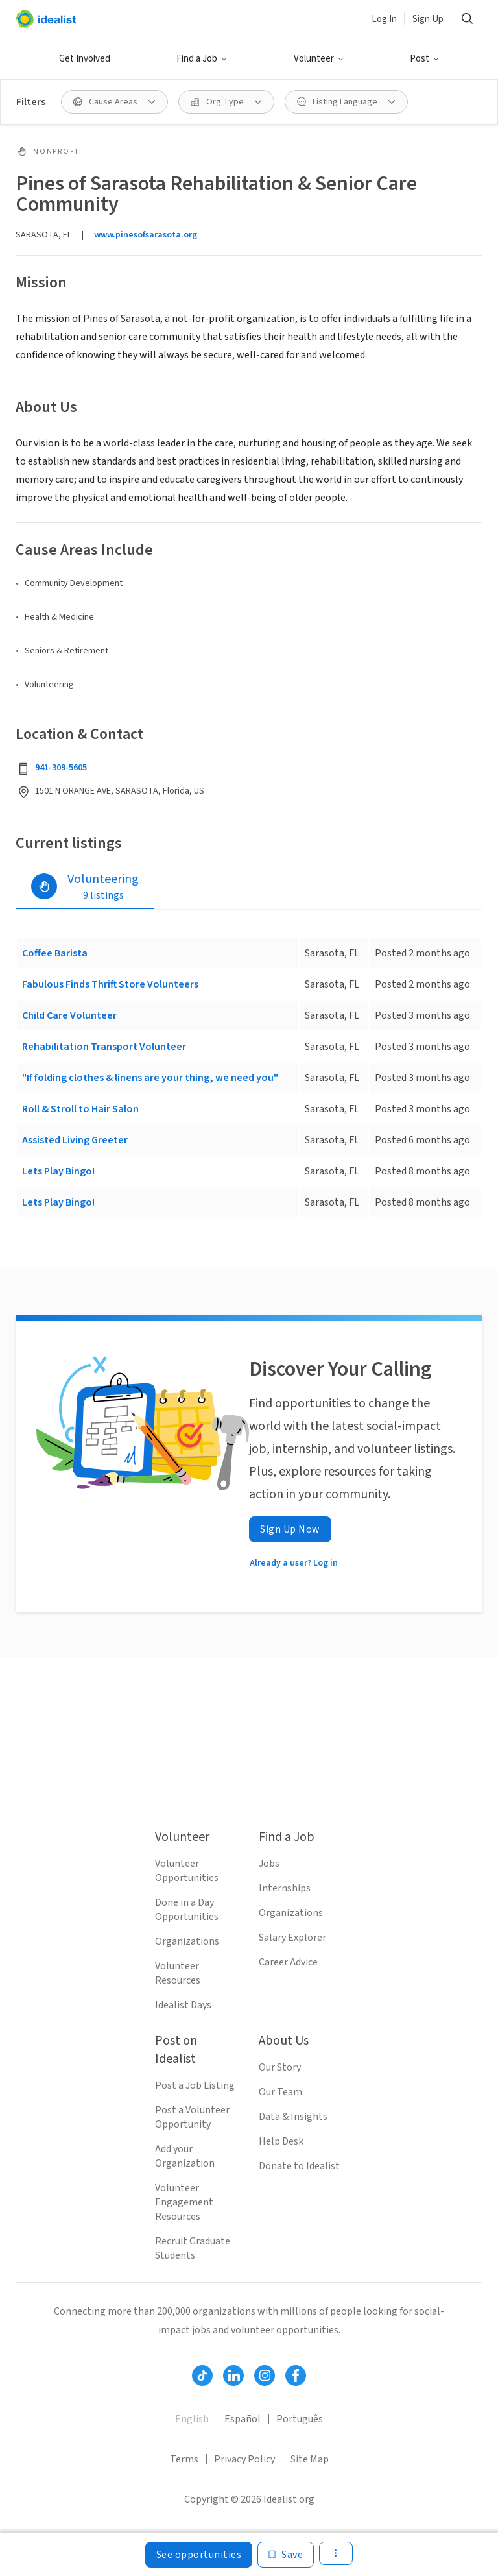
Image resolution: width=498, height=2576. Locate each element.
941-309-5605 (61, 767)
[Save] (285, 2555)
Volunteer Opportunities (187, 1870)
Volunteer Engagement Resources (184, 2202)
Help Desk (281, 2141)
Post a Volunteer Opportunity (192, 2117)
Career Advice (288, 1962)
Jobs (269, 1863)
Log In (384, 19)
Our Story (280, 2067)
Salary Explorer (292, 1937)
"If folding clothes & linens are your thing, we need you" (150, 1078)
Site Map (309, 2459)
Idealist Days (183, 2005)
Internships (285, 1888)
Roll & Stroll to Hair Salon (80, 1109)
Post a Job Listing (195, 2085)
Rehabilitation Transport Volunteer (104, 1046)
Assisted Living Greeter (75, 1140)
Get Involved (84, 59)
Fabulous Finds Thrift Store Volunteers (110, 984)
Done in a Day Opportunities (187, 1909)
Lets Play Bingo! (58, 1171)
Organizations (187, 1941)
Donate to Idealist (299, 2166)
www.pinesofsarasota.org (145, 234)
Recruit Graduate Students (192, 2248)
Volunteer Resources (177, 1973)
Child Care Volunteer (69, 1015)
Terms (184, 2459)
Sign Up (428, 19)
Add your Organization (185, 2156)
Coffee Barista (55, 953)
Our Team (280, 2092)
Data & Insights (293, 2116)
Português (299, 2419)
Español (242, 2419)
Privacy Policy (244, 2459)
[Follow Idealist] (202, 2375)
